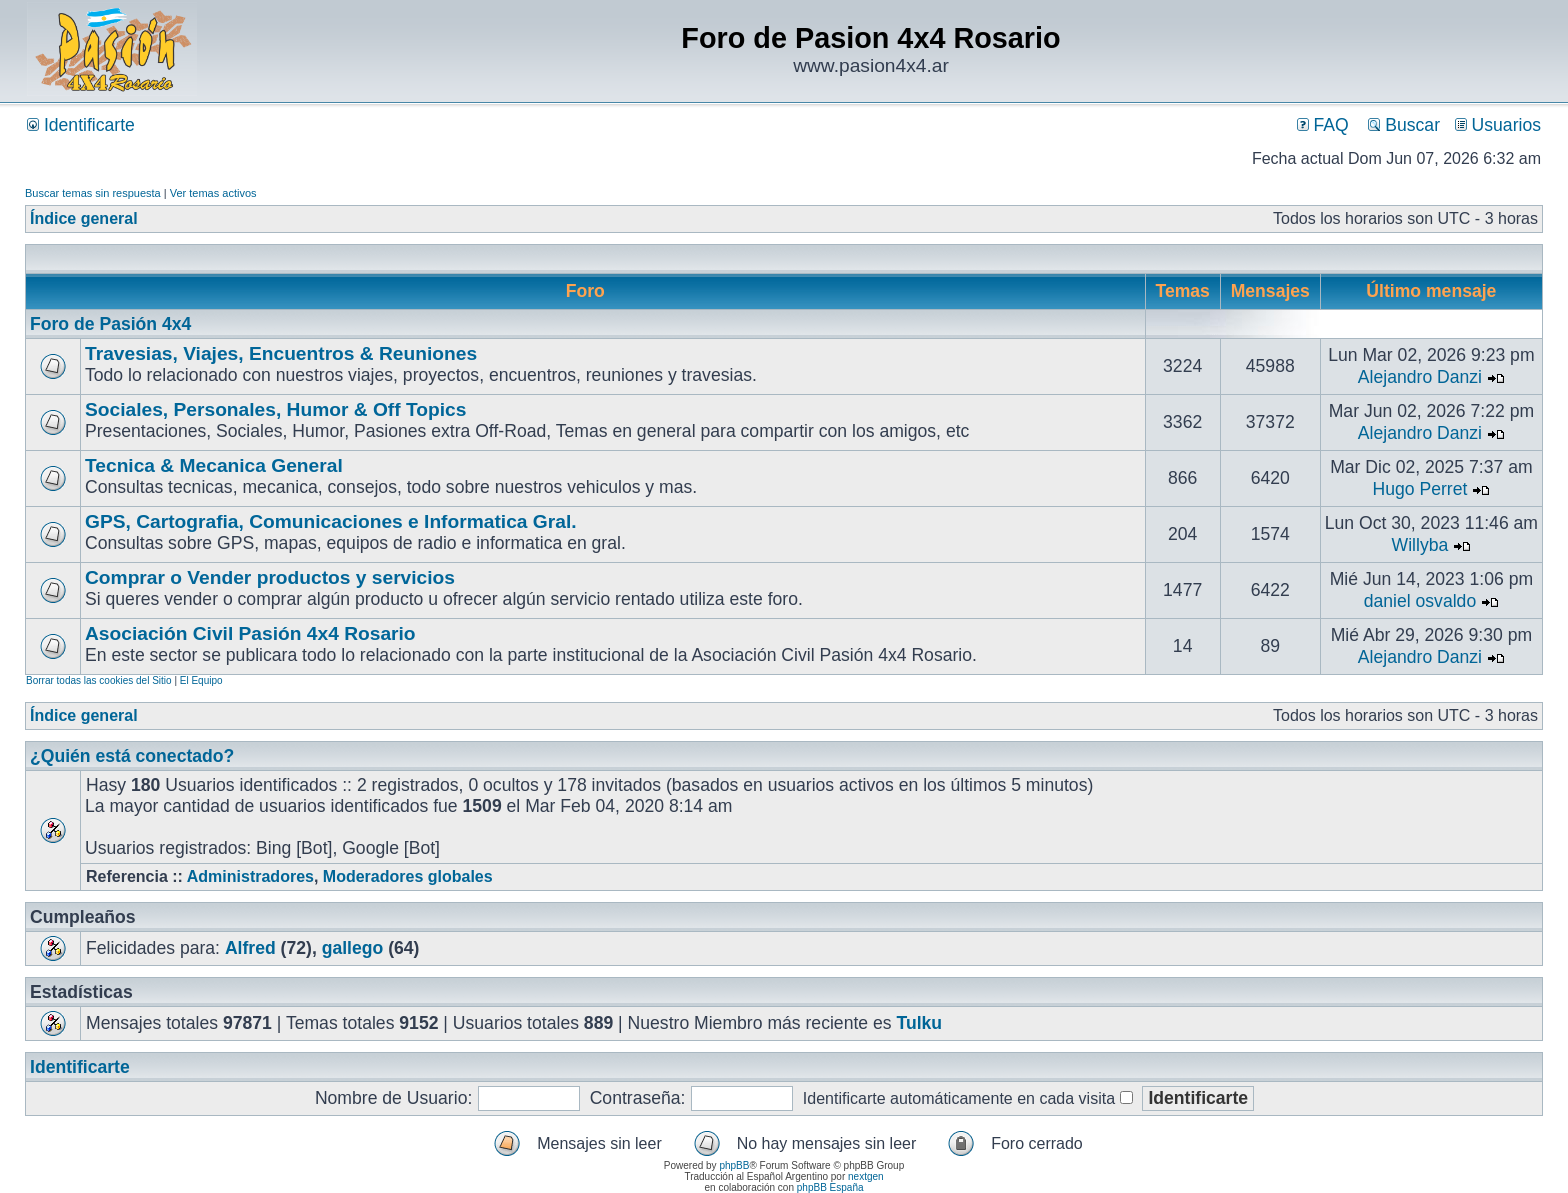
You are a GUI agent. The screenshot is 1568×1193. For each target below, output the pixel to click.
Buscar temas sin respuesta (93, 193)
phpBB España (830, 1187)
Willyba (1420, 545)
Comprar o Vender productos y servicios (270, 577)
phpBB (734, 1165)
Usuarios (1498, 125)
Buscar (1404, 125)
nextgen (866, 1176)
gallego (353, 948)
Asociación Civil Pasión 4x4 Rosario (250, 633)
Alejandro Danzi (1420, 377)
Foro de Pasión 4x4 (110, 324)
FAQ (1323, 125)
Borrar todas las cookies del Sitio (99, 680)
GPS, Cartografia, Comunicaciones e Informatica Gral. (331, 521)
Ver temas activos (213, 193)
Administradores (250, 876)
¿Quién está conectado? (132, 756)
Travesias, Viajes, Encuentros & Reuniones (281, 353)
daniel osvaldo (1420, 601)
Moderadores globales (408, 876)
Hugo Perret (1420, 489)
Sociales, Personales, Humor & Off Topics (275, 409)
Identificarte (81, 125)
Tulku (919, 1023)
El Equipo (201, 680)
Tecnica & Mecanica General (214, 465)
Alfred (250, 948)
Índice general (84, 218)
